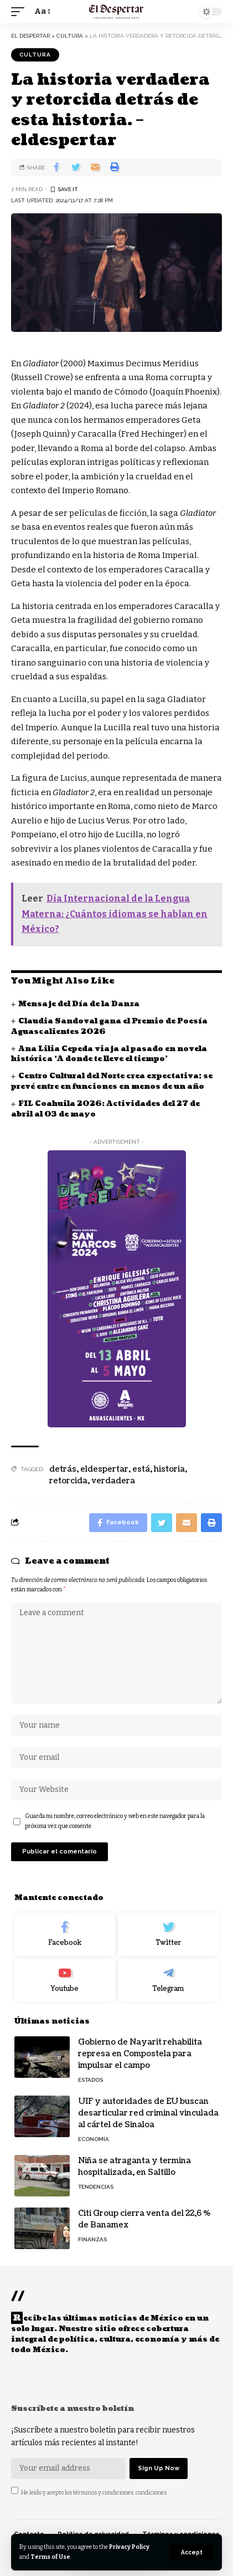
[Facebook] (65, 1934)
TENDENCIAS (95, 2187)
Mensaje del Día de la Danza (78, 1004)
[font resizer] (41, 11)
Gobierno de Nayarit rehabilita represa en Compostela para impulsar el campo (140, 2054)
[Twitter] (168, 1934)
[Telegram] (168, 1980)
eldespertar (104, 1469)
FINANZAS (92, 2239)
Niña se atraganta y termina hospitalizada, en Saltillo (134, 2166)
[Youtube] (65, 1980)
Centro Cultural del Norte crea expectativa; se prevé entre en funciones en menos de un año (112, 1081)
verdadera (113, 1481)
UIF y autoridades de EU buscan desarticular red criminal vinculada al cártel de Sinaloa (148, 2113)
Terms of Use (50, 2556)
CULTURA (35, 55)
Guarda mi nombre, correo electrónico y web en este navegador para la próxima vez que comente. (115, 1821)
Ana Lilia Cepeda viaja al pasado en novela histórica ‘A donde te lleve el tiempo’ (109, 1054)
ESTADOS (90, 2080)
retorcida (68, 1481)
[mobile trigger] (20, 11)
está (141, 1469)
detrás (62, 1469)
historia (169, 1469)
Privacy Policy (129, 2547)
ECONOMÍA (93, 2139)
